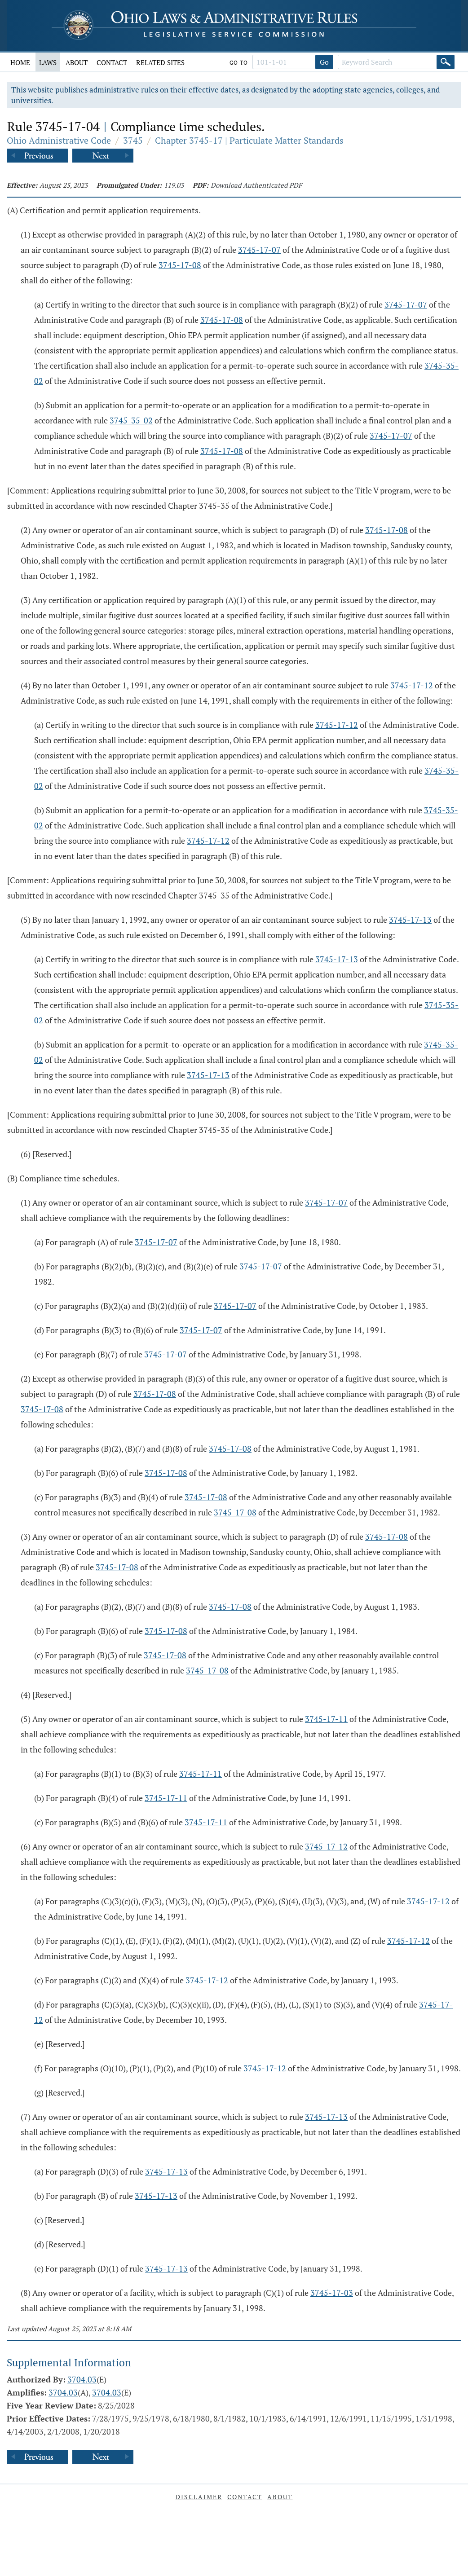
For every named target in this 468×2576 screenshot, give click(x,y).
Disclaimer (199, 2496)
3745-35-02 (131, 420)
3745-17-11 (326, 1718)
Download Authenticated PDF (256, 185)
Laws (48, 62)
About (77, 62)
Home (20, 62)
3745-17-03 (331, 2292)
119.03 (174, 185)
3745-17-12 (411, 685)
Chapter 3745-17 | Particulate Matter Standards (249, 140)
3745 (133, 140)
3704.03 (82, 2379)
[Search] (446, 62)
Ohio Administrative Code (59, 140)
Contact (112, 62)
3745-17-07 (259, 249)
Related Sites (160, 62)
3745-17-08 (180, 265)
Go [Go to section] (324, 62)
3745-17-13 (410, 919)
